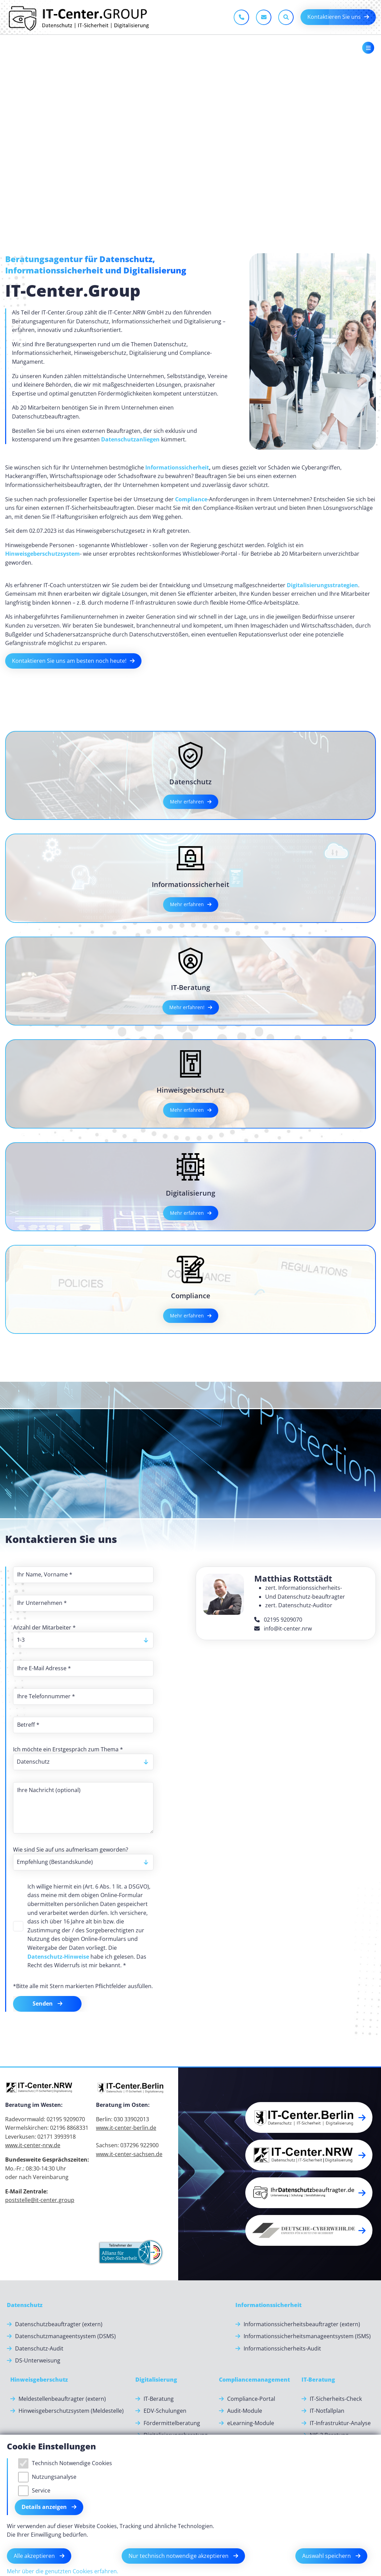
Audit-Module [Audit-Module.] (244, 2410)
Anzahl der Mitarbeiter (44, 1627)
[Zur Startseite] (77, 17)
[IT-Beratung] (318, 2379)
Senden (43, 2003)
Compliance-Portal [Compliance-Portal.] (251, 2399)
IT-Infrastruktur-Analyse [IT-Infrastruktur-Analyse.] (340, 2423)
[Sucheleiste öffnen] (286, 17)
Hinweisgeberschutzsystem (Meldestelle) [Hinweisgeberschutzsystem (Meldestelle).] (71, 2410)
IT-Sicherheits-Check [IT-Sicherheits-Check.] (336, 2399)
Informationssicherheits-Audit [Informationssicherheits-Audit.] (282, 2348)
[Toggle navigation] (368, 48)
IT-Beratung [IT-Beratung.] (159, 2399)
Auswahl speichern (327, 2556)
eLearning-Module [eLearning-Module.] (250, 2423)
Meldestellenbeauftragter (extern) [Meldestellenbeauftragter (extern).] (62, 2399)
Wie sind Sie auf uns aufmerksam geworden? (70, 1849)
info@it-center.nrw (283, 1628)
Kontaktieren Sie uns (334, 17)
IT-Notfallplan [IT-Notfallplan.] (327, 2410)
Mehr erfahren (187, 801)
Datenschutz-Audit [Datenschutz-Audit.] (39, 2348)
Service (41, 2490)
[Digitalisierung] (156, 2379)
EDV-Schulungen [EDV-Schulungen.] (165, 2410)
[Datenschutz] (24, 2305)
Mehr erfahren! (187, 1007)
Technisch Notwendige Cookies (72, 2463)
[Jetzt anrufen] (241, 17)
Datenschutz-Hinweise (58, 1956)
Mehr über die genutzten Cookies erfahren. (62, 2571)
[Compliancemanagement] (254, 2379)
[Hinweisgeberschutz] (39, 2379)
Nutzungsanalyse (54, 2477)
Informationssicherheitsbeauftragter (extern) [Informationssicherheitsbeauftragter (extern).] (302, 2324)
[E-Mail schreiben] (263, 17)
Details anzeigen (45, 2507)
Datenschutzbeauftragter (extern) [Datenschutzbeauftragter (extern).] (58, 2324)
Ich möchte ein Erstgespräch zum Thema (68, 1749)
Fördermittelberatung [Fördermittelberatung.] (172, 2423)
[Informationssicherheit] (268, 2305)
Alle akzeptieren (35, 2556)
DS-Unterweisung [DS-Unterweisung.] (37, 2360)
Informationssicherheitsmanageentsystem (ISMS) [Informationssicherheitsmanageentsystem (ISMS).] (307, 2336)
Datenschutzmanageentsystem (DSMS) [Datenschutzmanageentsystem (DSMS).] (65, 2336)
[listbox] (83, 1640)
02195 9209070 (278, 1619)
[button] (308, 2117)
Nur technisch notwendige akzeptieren (179, 2556)
